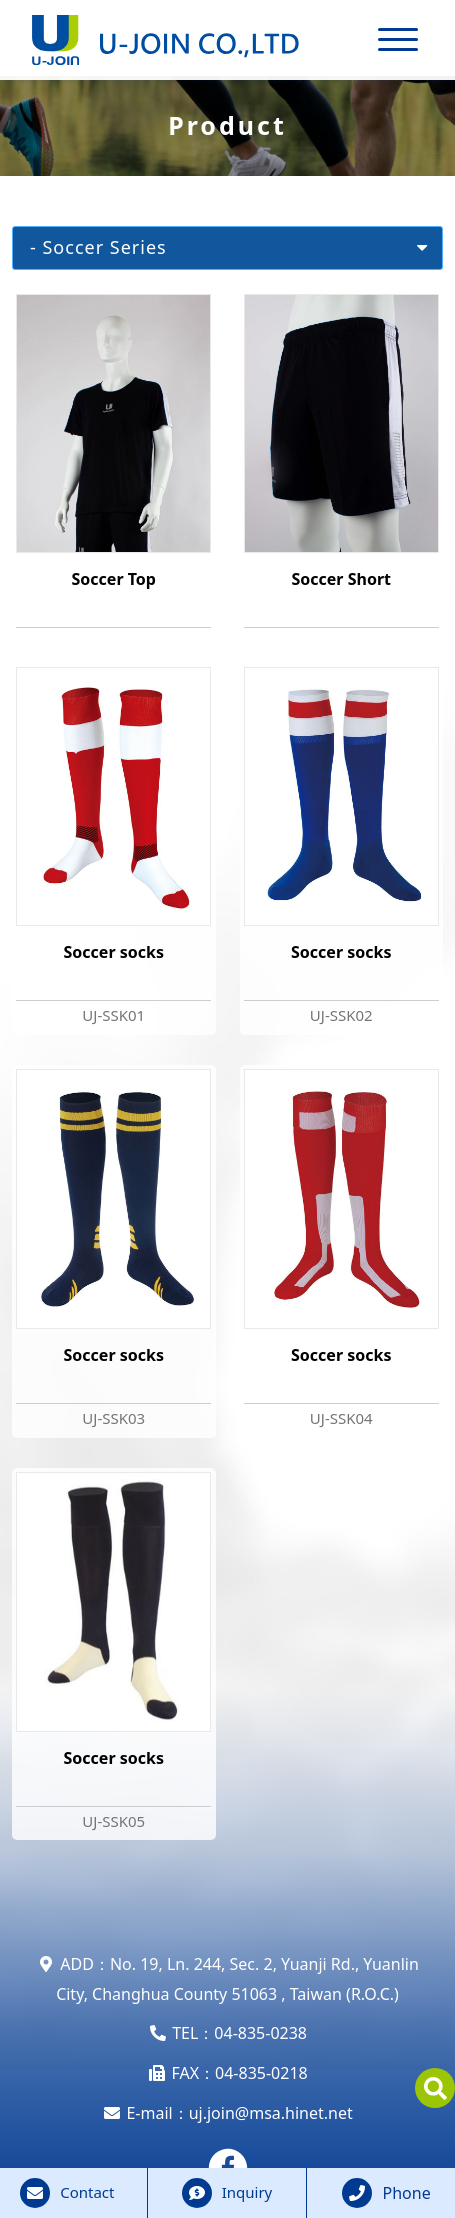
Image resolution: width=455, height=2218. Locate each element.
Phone (407, 2193)
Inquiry (247, 2192)
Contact (87, 2192)
